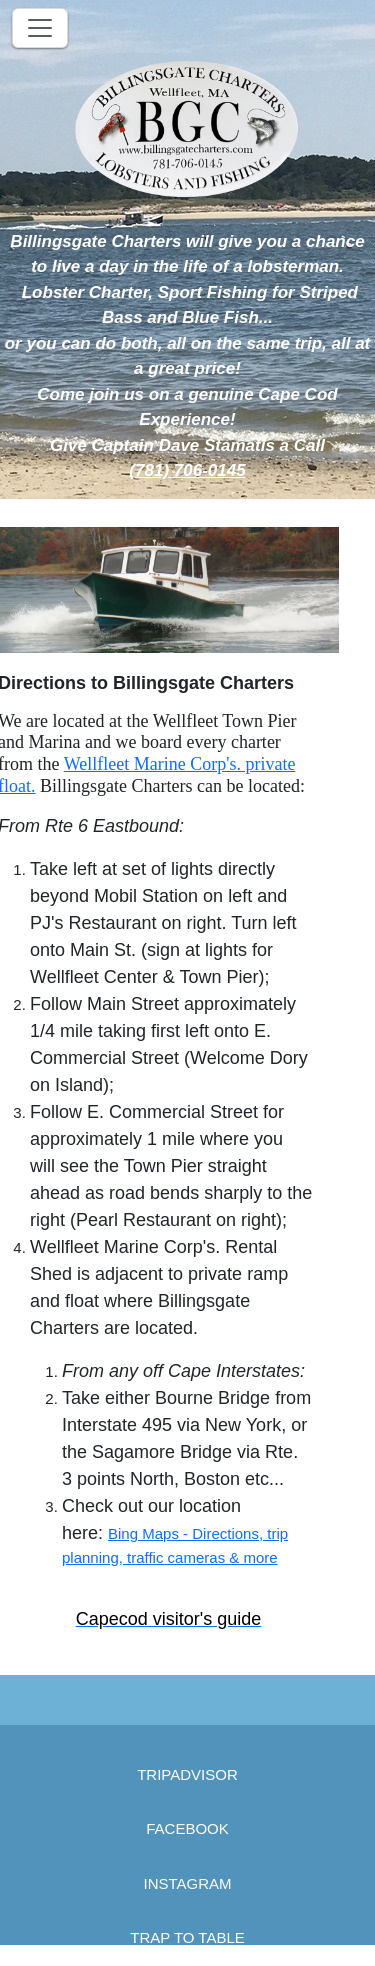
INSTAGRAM (187, 1883)
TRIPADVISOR (187, 1774)
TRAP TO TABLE (187, 1937)
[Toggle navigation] (40, 28)
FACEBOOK (187, 1828)
